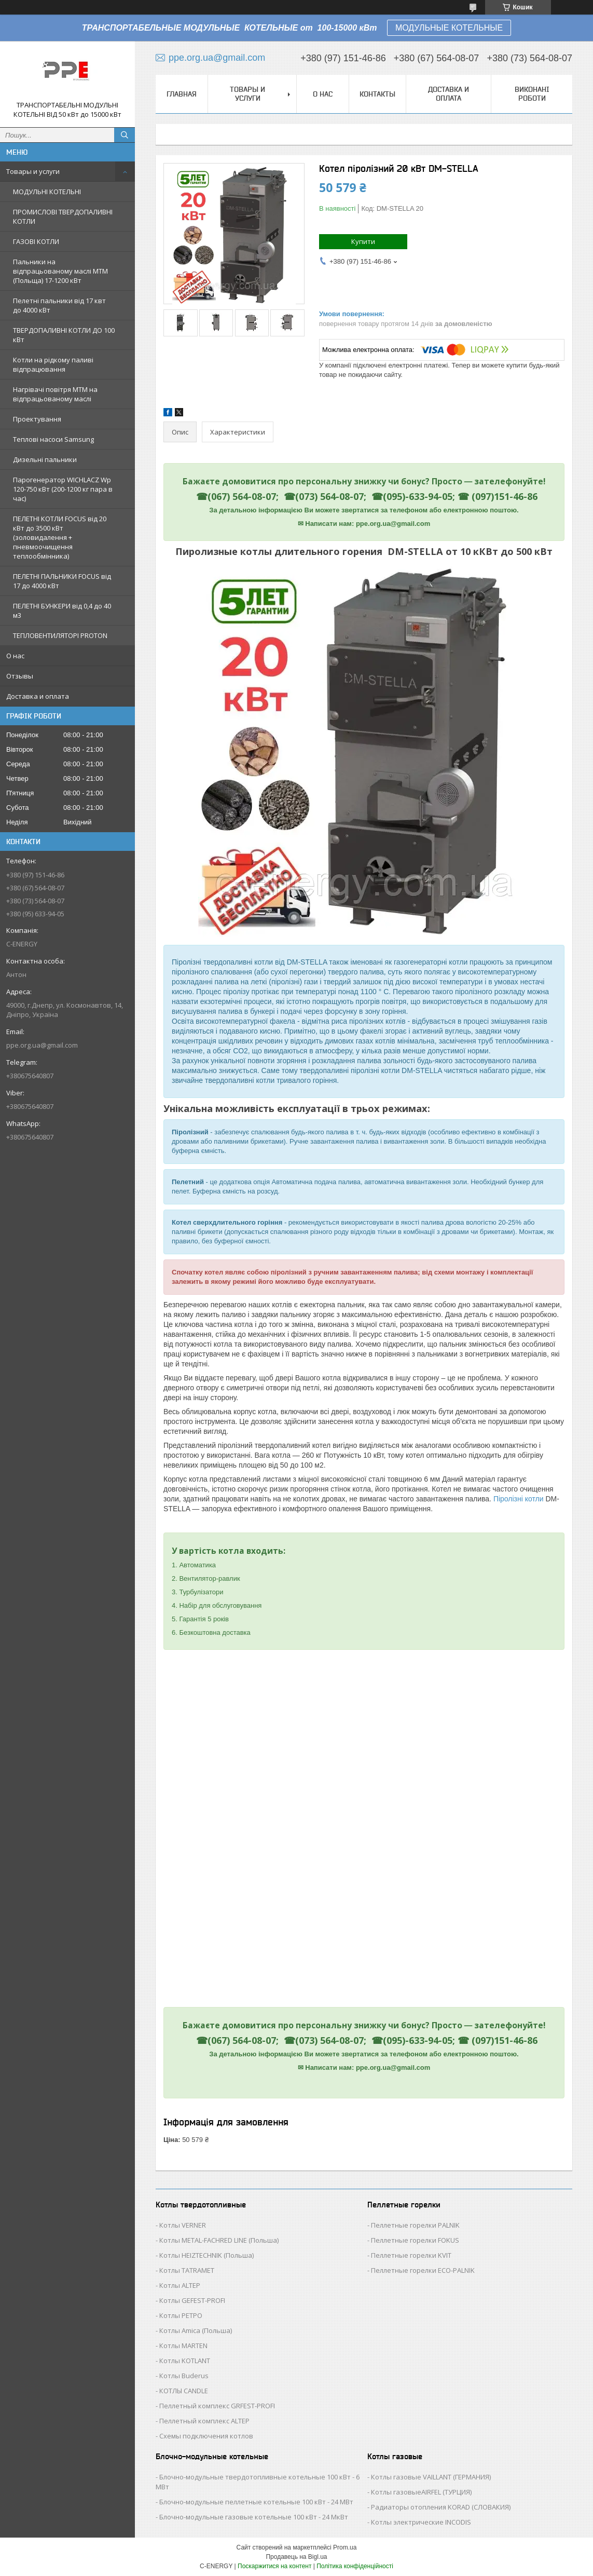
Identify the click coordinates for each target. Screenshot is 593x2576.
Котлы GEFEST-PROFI (192, 2300)
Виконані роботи (532, 93)
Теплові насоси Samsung (53, 439)
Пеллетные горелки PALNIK (415, 2225)
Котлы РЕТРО (180, 2315)
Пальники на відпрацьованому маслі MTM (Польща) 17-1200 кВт (60, 271)
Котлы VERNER (182, 2225)
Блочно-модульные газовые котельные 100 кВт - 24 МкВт (253, 2516)
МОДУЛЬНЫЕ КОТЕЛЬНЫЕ (449, 27)
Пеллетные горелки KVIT (411, 2255)
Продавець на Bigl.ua (296, 2556)
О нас (15, 655)
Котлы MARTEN (183, 2345)
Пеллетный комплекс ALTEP (204, 2420)
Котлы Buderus (184, 2375)
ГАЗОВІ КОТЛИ (36, 241)
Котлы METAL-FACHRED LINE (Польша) (219, 2240)
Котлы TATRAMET (186, 2270)
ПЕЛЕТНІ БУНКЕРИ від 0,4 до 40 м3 (62, 610)
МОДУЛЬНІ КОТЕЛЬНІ (47, 191)
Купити (363, 241)
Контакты (377, 94)
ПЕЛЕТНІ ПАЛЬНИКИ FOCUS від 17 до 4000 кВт (62, 581)
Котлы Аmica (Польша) (195, 2330)
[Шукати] (124, 135)
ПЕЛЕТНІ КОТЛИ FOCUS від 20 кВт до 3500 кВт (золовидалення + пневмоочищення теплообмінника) (59, 537)
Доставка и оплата (37, 696)
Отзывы (19, 676)
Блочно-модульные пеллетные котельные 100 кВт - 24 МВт (256, 2501)
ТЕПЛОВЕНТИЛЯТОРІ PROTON (60, 635)
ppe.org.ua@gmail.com (42, 1045)
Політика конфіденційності (354, 2566)
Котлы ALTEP (179, 2285)
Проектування (37, 419)
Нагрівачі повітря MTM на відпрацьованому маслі (55, 394)
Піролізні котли (518, 1499)
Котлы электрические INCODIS (421, 2522)
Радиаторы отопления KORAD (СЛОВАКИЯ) (441, 2507)
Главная (182, 94)
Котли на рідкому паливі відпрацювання (53, 364)
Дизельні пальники (45, 459)
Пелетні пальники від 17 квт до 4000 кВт (59, 305)
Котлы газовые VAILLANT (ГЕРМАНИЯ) (431, 2477)
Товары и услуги (33, 171)
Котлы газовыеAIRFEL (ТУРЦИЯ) (421, 2492)
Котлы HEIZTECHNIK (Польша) (206, 2255)
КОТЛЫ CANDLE (183, 2390)
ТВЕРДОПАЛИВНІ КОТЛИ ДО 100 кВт (64, 335)
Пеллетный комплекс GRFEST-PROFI (217, 2405)
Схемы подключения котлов (206, 2436)
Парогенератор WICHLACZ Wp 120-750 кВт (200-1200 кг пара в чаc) (63, 489)
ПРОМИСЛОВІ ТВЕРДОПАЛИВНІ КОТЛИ (63, 216)
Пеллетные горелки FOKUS (415, 2240)
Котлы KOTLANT (184, 2360)
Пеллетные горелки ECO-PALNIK (423, 2270)
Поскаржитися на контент (274, 2566)
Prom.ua (344, 2547)
